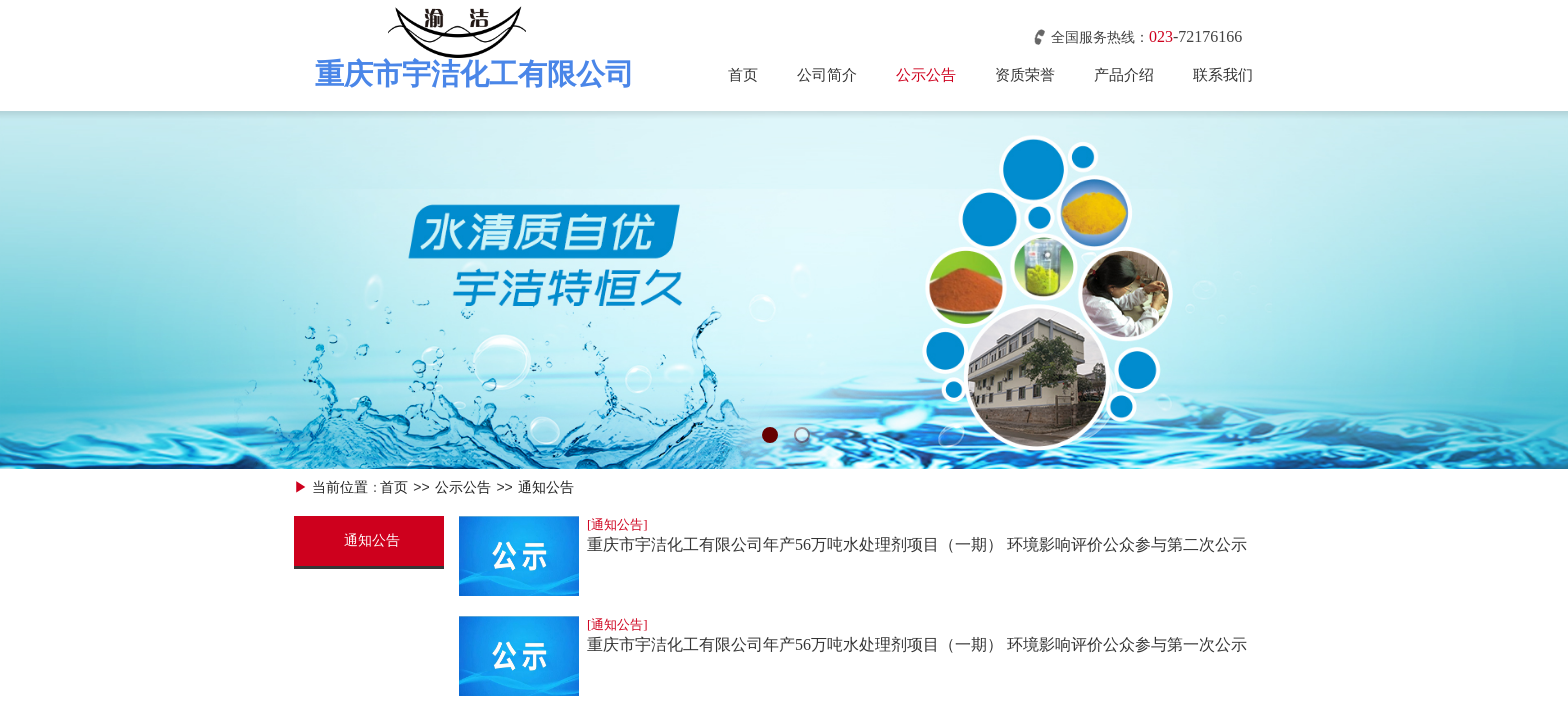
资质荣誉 (1025, 75)
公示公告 (926, 75)
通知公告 (546, 487)
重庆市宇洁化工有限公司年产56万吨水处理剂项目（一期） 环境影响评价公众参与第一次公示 (917, 644)
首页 (743, 75)
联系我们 (1223, 75)
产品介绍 (1124, 75)
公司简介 (827, 75)
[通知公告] (617, 524)
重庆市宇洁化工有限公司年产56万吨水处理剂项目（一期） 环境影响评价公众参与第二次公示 (917, 544)
